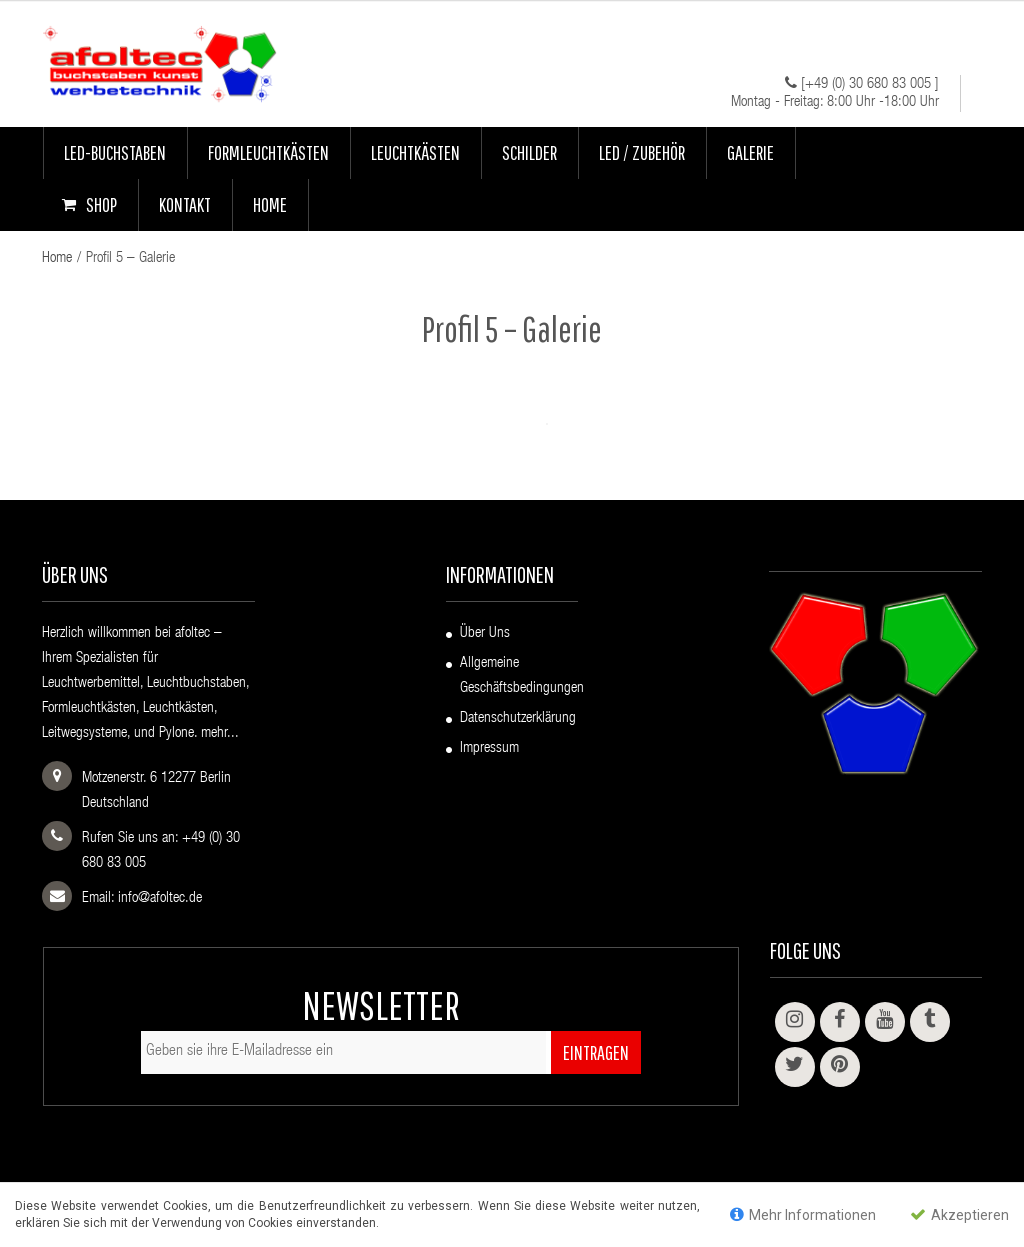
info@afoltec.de (160, 898)
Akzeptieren (959, 1214)
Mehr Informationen (803, 1214)
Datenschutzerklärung (518, 718)
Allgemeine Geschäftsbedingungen (522, 676)
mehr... (220, 733)
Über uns (485, 633)
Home (57, 258)
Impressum (489, 748)
